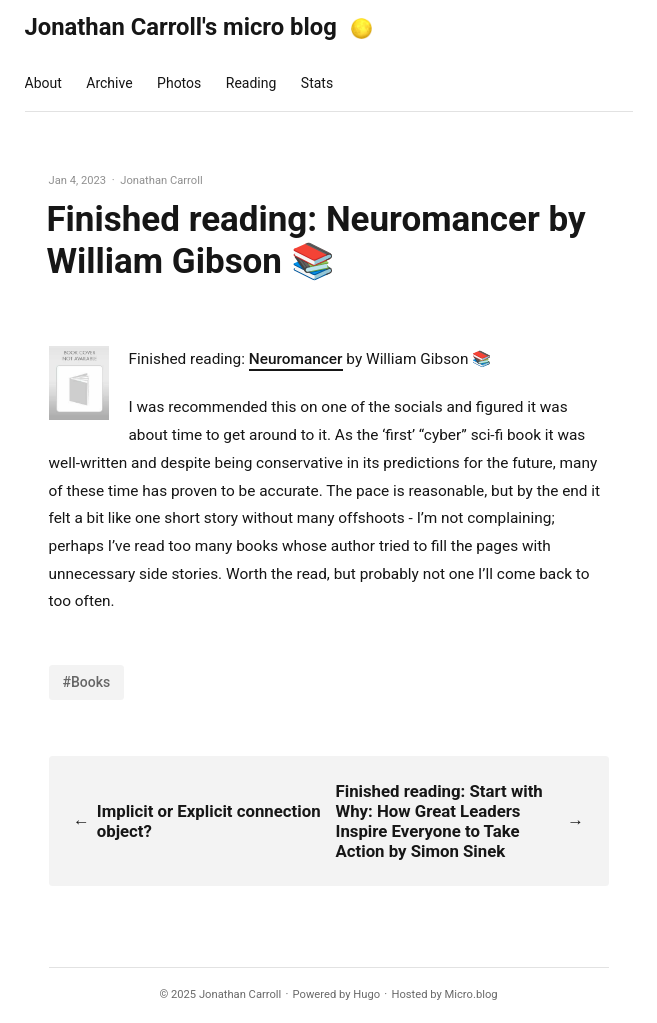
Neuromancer (296, 359)
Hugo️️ (366, 994)
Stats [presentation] (317, 83)
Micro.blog (471, 994)
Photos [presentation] (179, 83)
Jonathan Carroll (240, 994)
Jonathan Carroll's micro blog (181, 27)
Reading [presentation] (251, 83)
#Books (87, 682)
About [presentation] (43, 83)
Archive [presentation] (109, 83)
